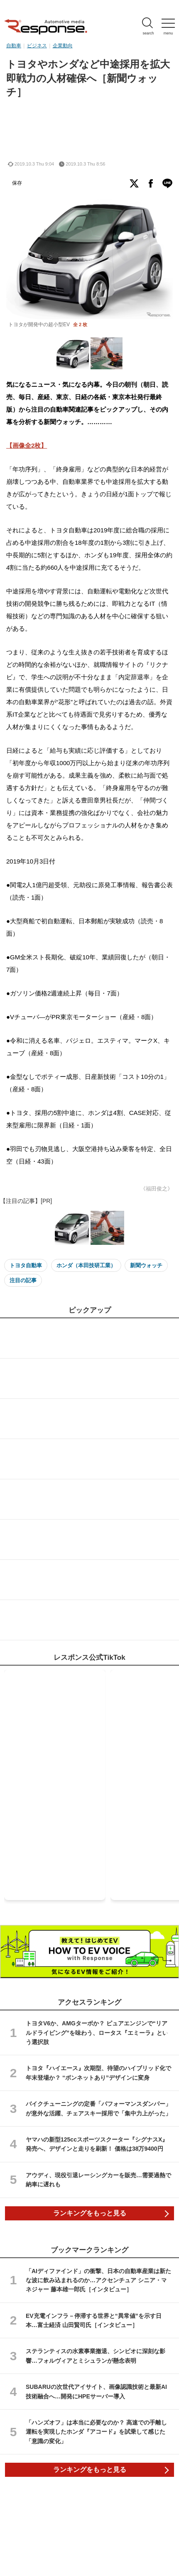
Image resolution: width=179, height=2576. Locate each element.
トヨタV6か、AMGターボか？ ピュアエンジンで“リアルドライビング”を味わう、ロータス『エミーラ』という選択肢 (97, 2032)
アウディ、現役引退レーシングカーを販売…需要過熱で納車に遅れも (98, 2180)
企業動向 (63, 46)
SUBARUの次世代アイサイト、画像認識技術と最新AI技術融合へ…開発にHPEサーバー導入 (96, 2391)
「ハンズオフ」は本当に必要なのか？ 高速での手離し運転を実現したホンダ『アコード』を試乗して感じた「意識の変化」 (96, 2431)
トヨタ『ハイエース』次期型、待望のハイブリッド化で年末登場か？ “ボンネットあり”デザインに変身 (98, 2073)
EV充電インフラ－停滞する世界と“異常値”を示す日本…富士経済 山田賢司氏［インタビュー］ (94, 2320)
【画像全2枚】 (26, 445)
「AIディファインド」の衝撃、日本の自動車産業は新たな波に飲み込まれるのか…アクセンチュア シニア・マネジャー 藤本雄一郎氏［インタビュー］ (98, 2280)
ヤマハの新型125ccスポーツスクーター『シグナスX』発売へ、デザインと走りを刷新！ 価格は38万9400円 (97, 2144)
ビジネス (37, 46)
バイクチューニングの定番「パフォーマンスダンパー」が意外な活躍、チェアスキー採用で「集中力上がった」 (98, 2108)
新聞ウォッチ (146, 1265)
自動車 (13, 46)
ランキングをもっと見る (89, 2213)
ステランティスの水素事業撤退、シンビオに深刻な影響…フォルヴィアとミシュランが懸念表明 (95, 2356)
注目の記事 (23, 1280)
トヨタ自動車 (26, 1265)
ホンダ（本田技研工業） (86, 1265)
